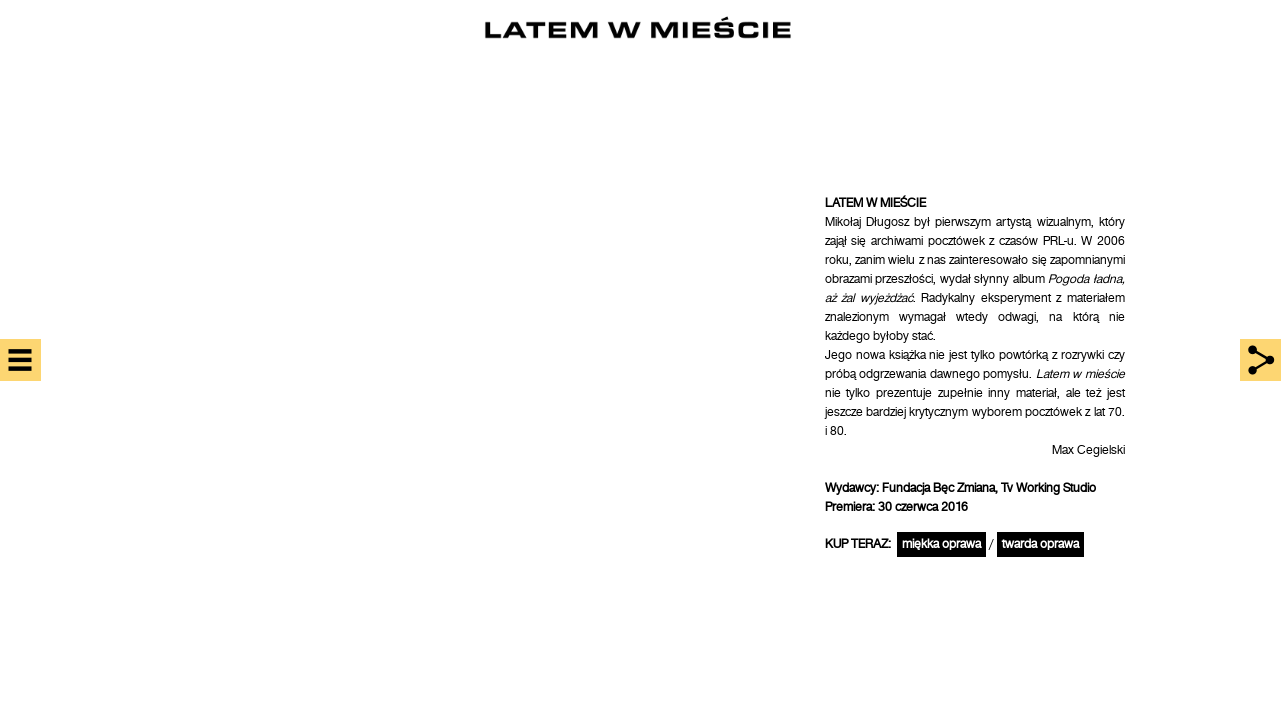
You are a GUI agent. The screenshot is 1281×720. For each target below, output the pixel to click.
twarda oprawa (1040, 544)
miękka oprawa (941, 544)
